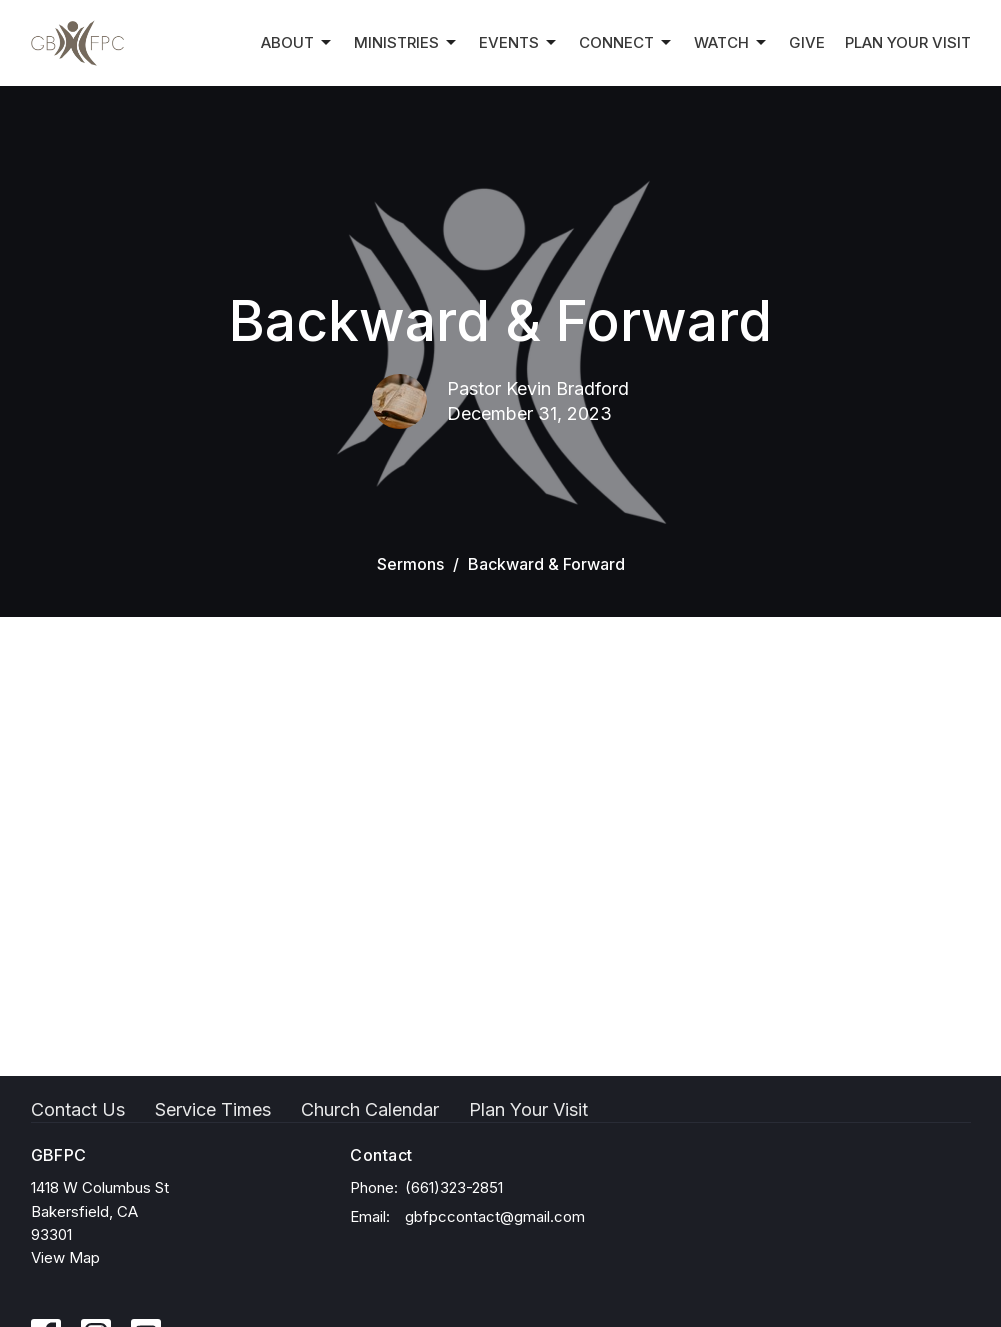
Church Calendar (370, 1109)
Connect (626, 43)
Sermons (410, 564)
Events (519, 43)
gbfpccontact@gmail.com (495, 1216)
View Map (65, 1257)
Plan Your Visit (908, 42)
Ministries (406, 43)
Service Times (213, 1109)
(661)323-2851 (454, 1187)
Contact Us (78, 1109)
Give (807, 42)
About (297, 43)
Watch (731, 43)
